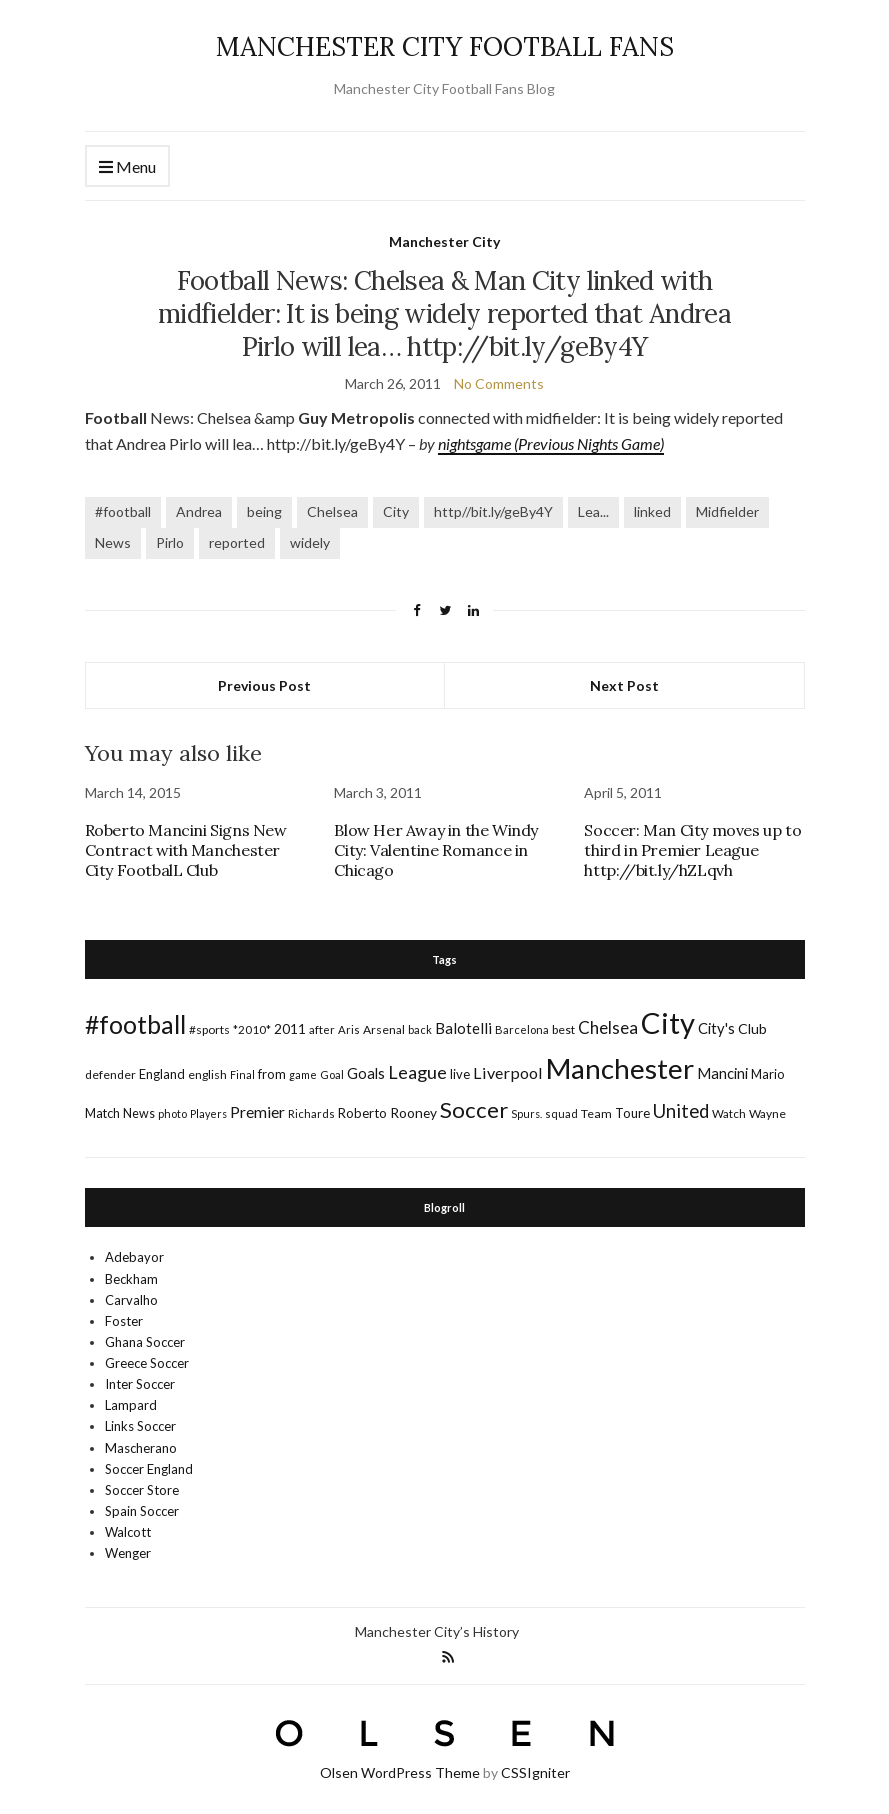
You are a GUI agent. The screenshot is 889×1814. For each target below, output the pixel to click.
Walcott (128, 1532)
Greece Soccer (147, 1363)
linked (652, 511)
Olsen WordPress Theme (400, 1772)
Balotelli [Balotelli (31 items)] (463, 1028)
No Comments (499, 383)
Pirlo (170, 542)
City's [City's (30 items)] (716, 1028)
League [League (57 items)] (417, 1072)
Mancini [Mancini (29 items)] (722, 1073)
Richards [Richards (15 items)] (311, 1113)
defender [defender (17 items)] (110, 1074)
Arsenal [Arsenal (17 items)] (384, 1029)
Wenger (128, 1553)
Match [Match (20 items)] (102, 1113)
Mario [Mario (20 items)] (767, 1074)
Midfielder (727, 511)
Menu (127, 167)
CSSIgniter (535, 1772)
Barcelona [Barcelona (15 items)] (522, 1029)
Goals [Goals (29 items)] (366, 1073)
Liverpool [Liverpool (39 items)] (508, 1072)
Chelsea (332, 511)
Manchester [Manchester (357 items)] (620, 1068)
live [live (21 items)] (460, 1074)
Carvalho (131, 1300)
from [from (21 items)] (272, 1074)
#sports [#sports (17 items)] (209, 1029)
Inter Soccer (140, 1384)
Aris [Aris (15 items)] (349, 1029)
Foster (124, 1321)
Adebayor (134, 1257)
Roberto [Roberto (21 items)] (362, 1113)
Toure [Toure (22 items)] (632, 1113)
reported (237, 542)
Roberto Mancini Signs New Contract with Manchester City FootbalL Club (186, 850)
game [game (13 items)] (303, 1074)
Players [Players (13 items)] (208, 1113)
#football (123, 511)
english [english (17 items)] (207, 1074)
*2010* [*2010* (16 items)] (252, 1029)
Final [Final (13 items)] (242, 1074)
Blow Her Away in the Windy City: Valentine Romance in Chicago (436, 850)
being (264, 511)
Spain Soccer (142, 1511)
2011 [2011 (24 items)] (290, 1028)
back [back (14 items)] (420, 1029)
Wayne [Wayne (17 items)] (767, 1113)
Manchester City (444, 241)
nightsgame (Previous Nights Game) (551, 443)
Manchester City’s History (437, 1631)
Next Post (624, 685)
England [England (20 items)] (162, 1074)
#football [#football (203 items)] (135, 1024)
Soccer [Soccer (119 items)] (474, 1109)
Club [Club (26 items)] (752, 1028)
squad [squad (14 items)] (561, 1113)
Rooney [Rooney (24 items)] (413, 1112)
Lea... (593, 511)
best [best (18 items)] (563, 1029)
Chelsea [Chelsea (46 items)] (608, 1027)
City (396, 511)
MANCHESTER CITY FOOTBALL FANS (445, 46)
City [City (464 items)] (668, 1022)
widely (310, 542)
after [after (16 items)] (322, 1029)
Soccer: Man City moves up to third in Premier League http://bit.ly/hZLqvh (692, 850)
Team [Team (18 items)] (596, 1113)
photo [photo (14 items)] (172, 1113)
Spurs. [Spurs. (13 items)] (526, 1113)
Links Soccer (140, 1426)
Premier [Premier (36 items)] (257, 1111)
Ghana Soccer (145, 1342)
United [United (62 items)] (681, 1111)
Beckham (131, 1279)
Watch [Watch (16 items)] (729, 1113)
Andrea (199, 511)
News (113, 542)
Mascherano (141, 1448)
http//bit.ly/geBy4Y (493, 511)
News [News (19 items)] (139, 1113)
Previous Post (264, 685)
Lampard (131, 1405)
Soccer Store (142, 1490)
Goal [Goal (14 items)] (332, 1074)
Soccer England (149, 1469)
